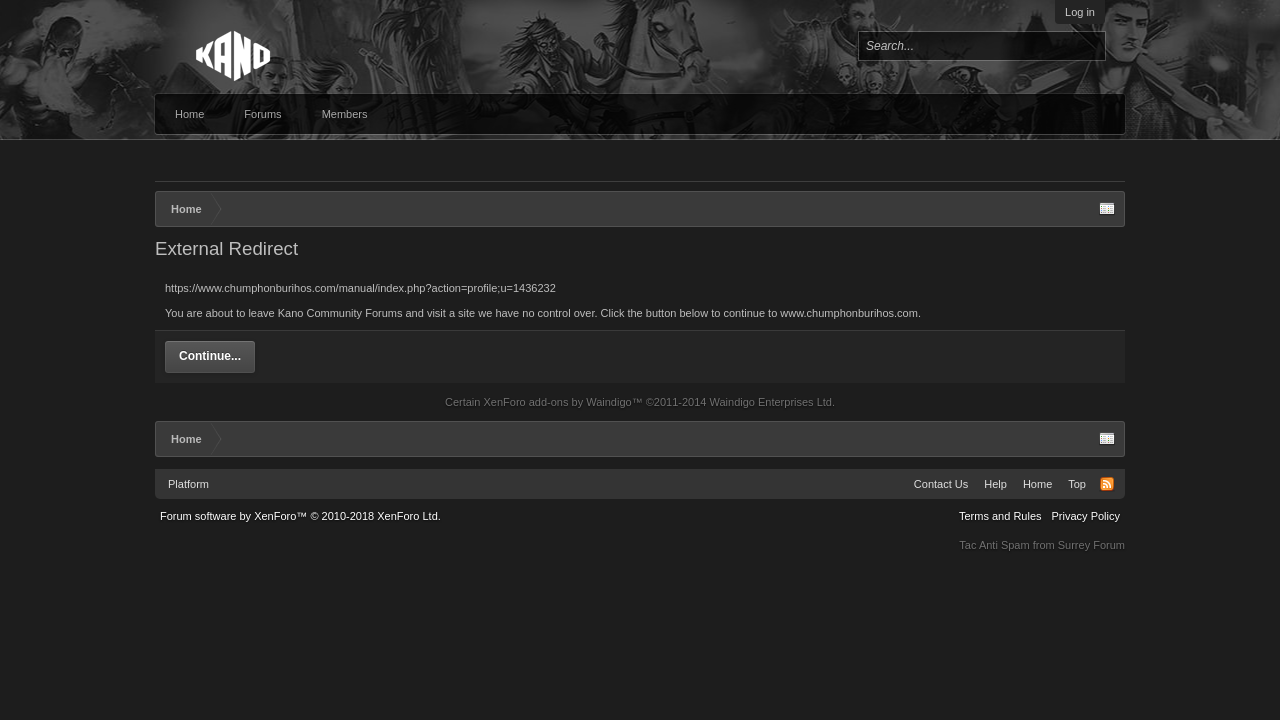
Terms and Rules (1000, 516)
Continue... (210, 356)
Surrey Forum (1091, 545)
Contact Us (941, 484)
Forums (262, 114)
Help (995, 484)
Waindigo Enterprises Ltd (770, 402)
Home (189, 114)
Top (1077, 484)
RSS (1107, 484)
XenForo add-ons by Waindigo (557, 402)
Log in (1080, 12)
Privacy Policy (1086, 516)
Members (345, 114)
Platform (188, 484)
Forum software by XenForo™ (300, 516)
